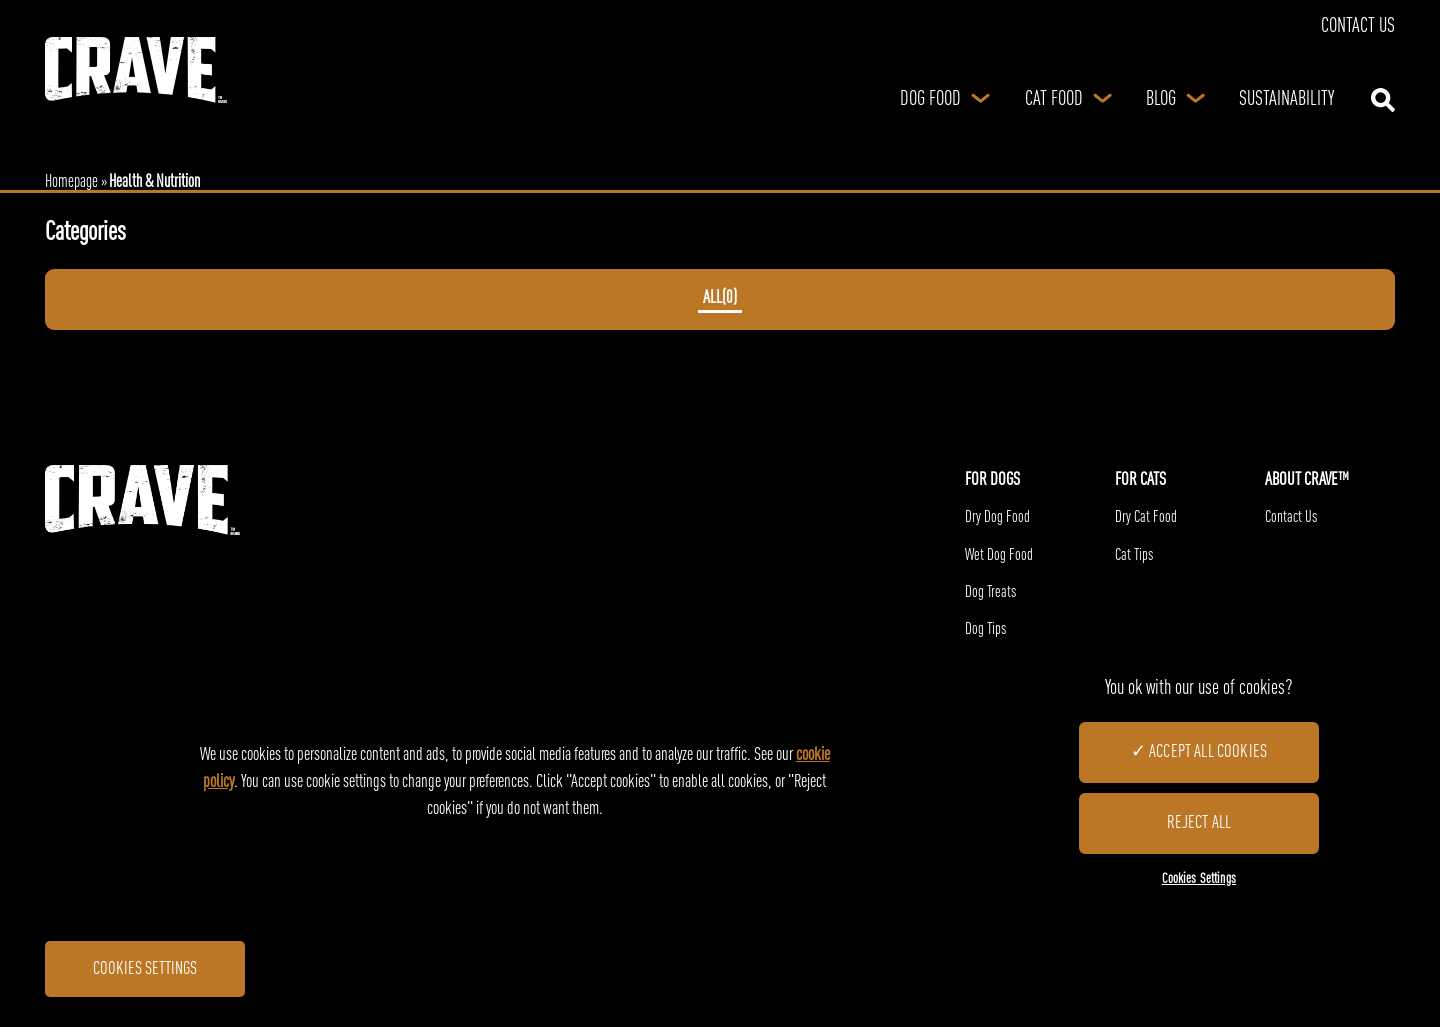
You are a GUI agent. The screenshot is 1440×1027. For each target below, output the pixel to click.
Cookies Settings (145, 969)
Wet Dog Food (999, 556)
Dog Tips (985, 630)
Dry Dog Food (997, 518)
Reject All (1198, 823)
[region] (720, 783)
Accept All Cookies (1208, 752)
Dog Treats (990, 593)
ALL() (720, 299)
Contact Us (1358, 27)
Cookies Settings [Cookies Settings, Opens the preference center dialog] (1199, 879)
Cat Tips (1134, 556)
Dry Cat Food (1146, 518)
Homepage (71, 182)
